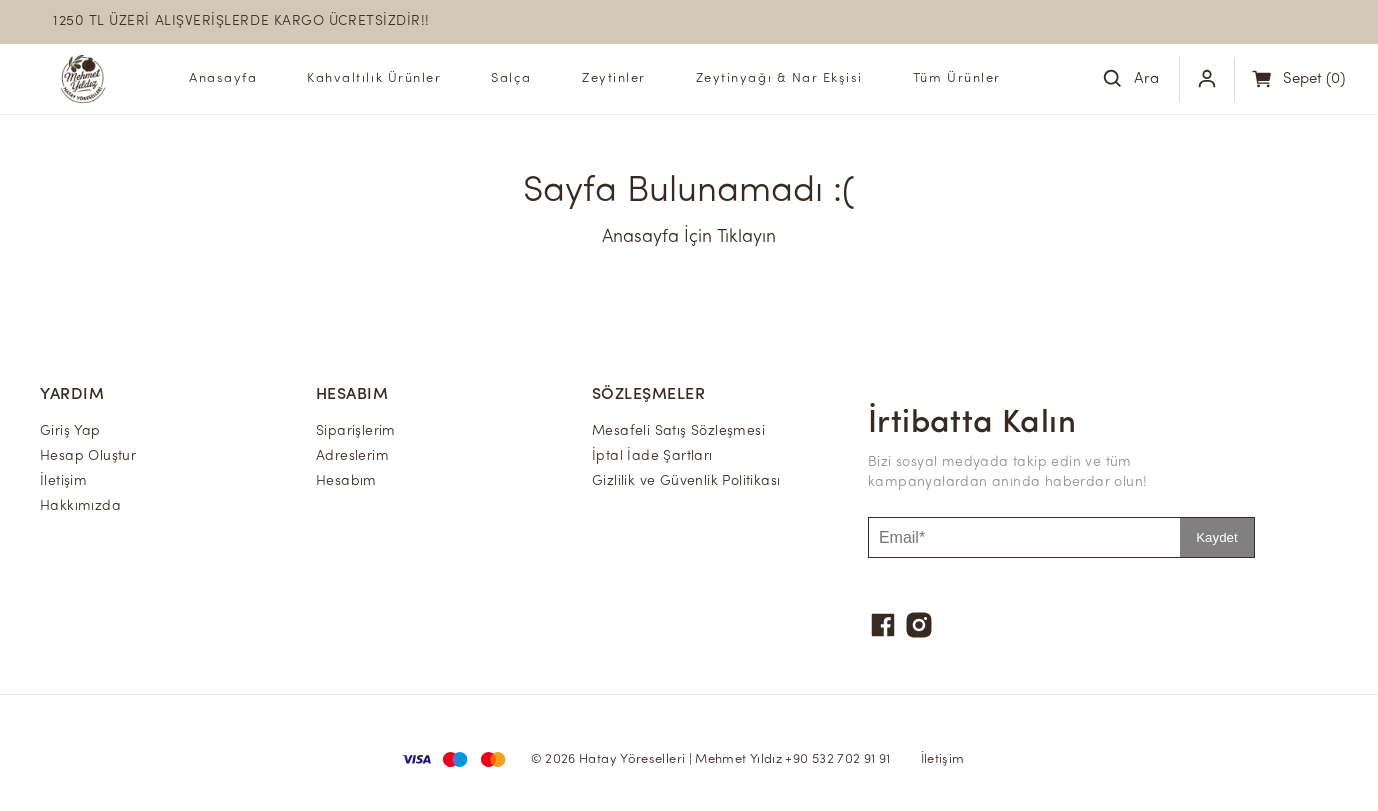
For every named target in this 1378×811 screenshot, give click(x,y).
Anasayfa (223, 78)
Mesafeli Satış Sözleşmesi (678, 431)
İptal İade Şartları (652, 456)
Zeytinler (614, 78)
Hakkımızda (80, 506)
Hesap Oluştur (88, 456)
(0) (1314, 79)
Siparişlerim (356, 431)
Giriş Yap (70, 431)
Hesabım (346, 481)
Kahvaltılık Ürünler (374, 78)
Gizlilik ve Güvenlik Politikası (686, 481)
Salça (511, 78)
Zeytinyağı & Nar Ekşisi (779, 78)
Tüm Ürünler (957, 78)
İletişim (63, 481)
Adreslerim (352, 456)
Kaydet (1217, 537)
